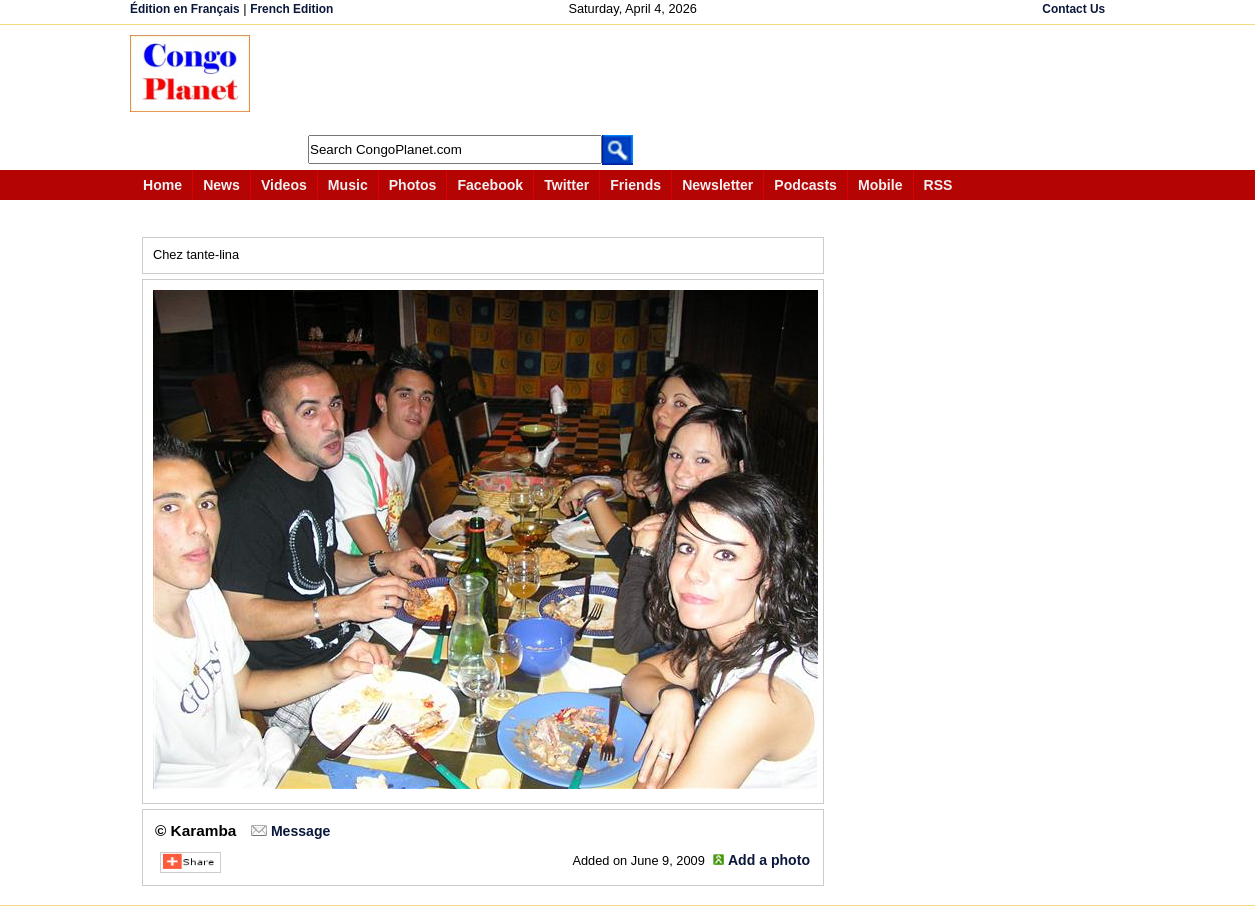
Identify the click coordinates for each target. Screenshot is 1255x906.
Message (300, 831)
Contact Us (1073, 9)
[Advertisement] (634, 80)
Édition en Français (185, 9)
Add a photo (769, 860)
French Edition (291, 9)
